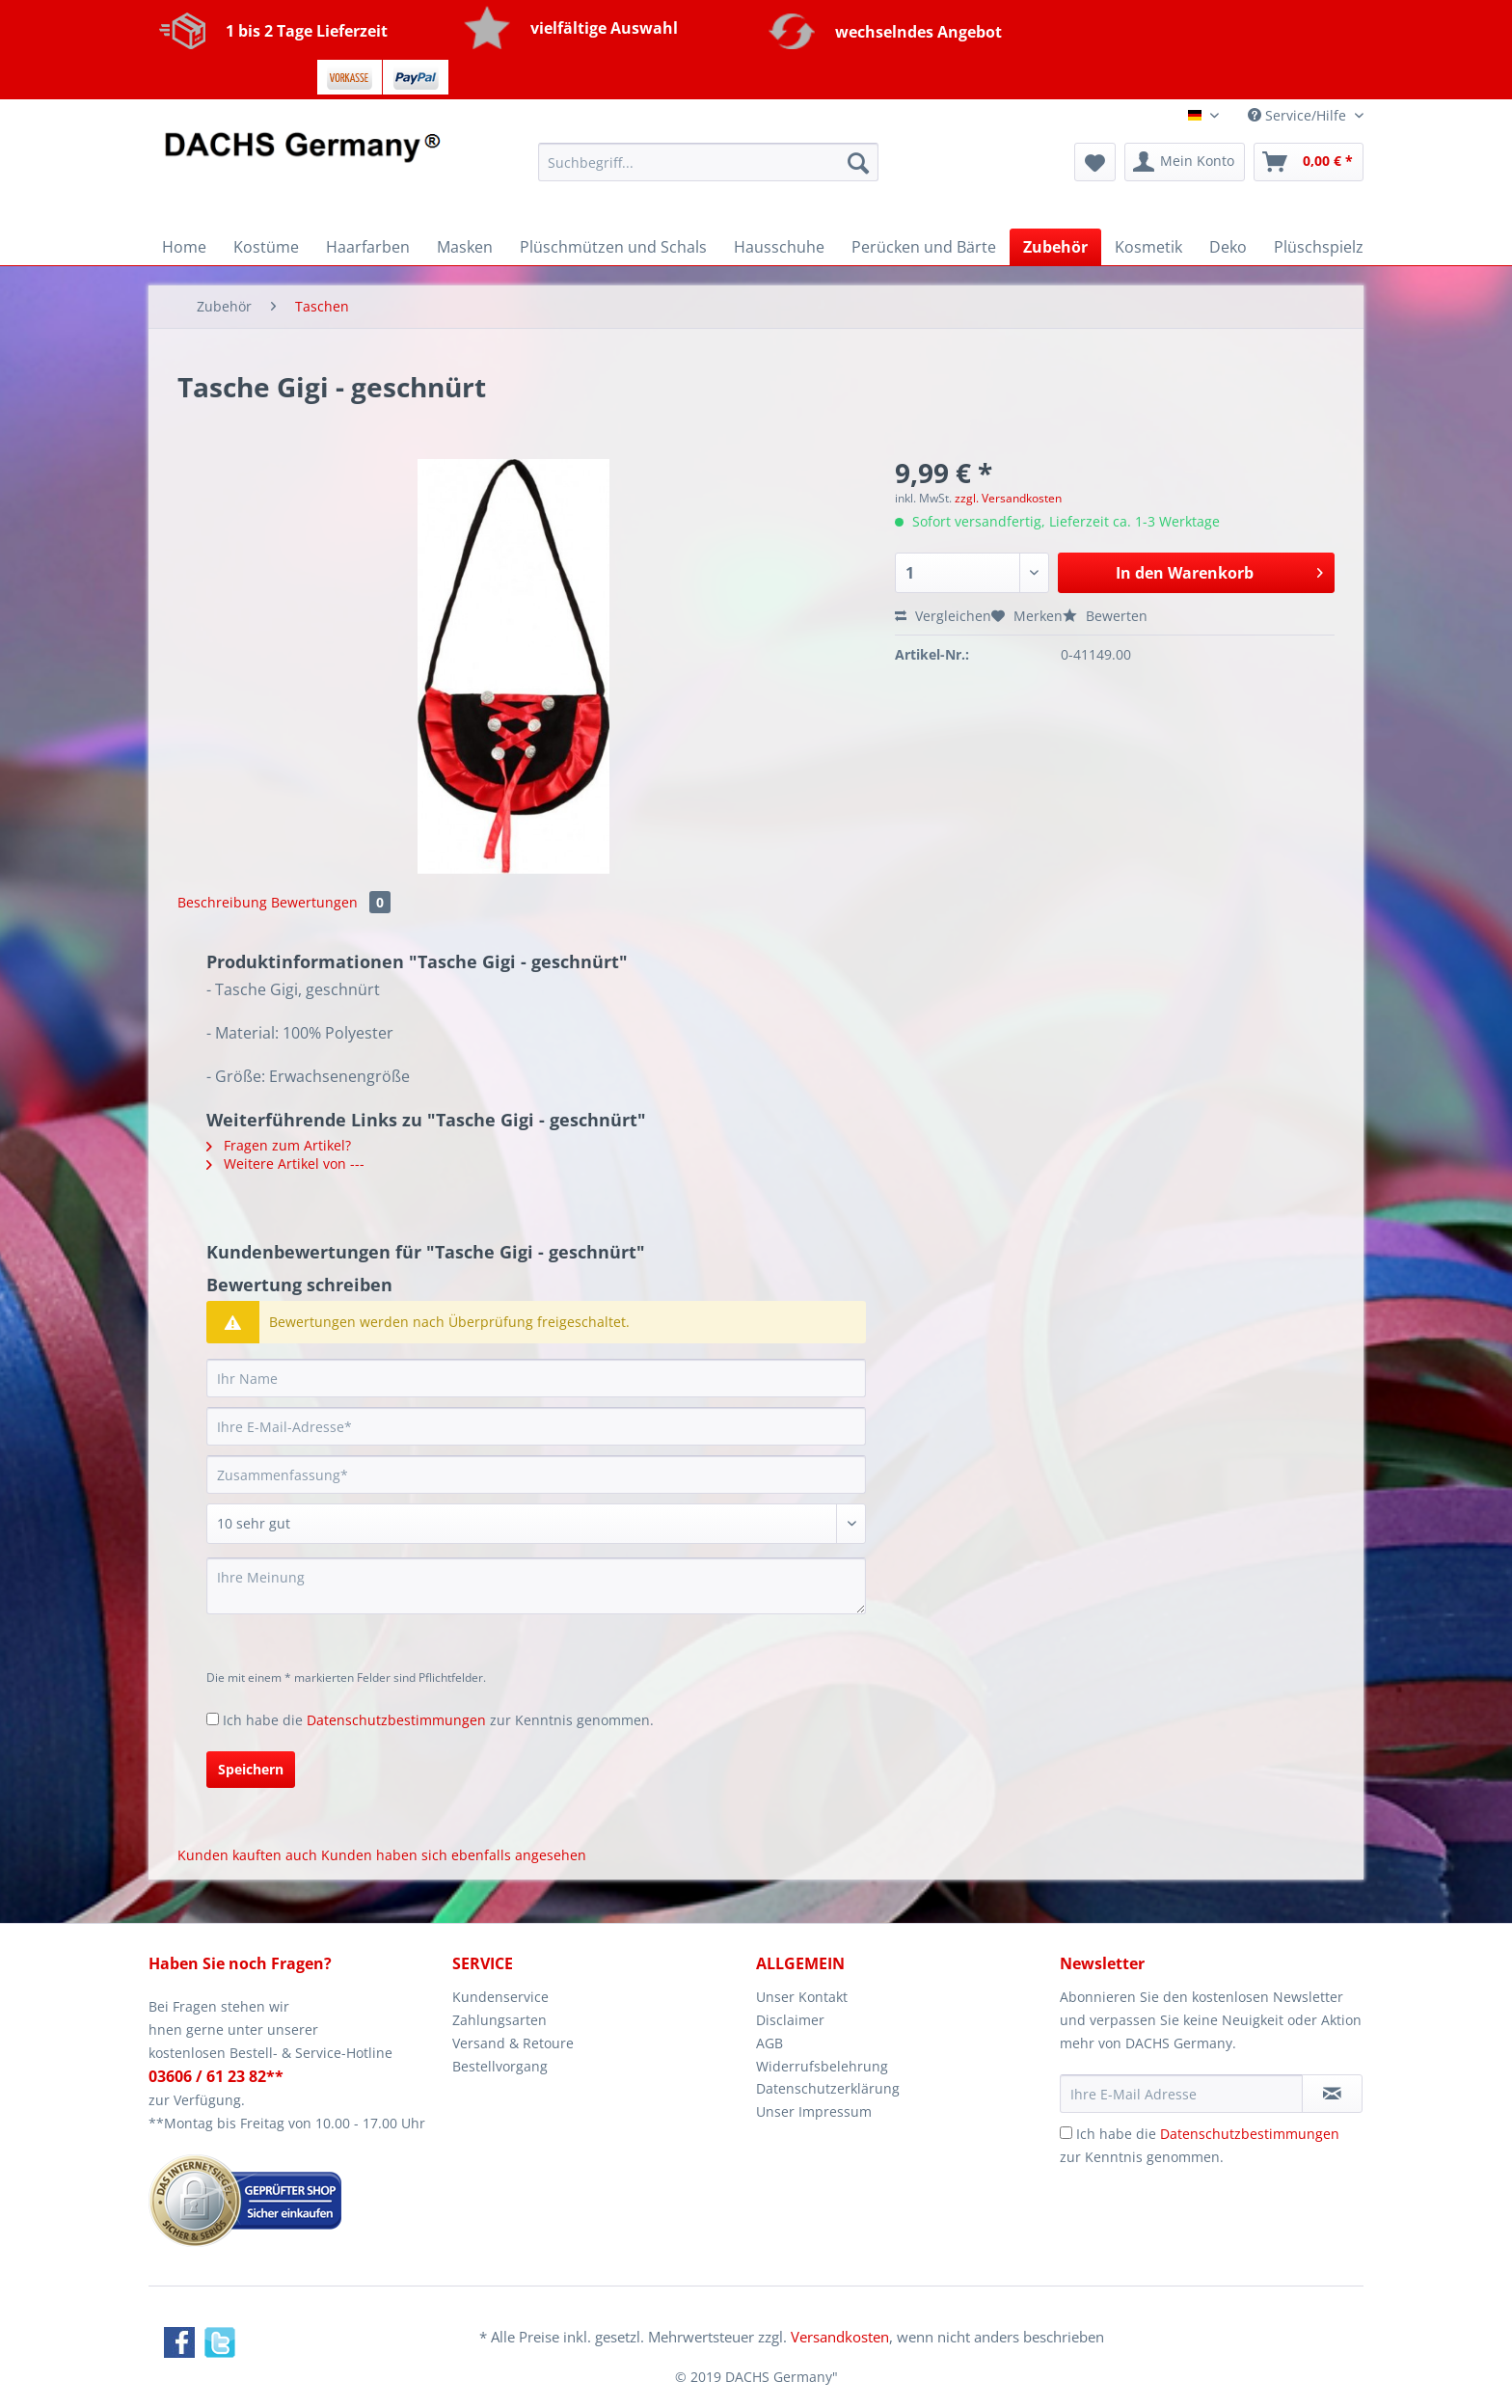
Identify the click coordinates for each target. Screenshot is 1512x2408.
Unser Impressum (814, 2111)
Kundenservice (500, 1997)
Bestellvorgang (500, 2066)
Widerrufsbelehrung (822, 2066)
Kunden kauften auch (247, 1855)
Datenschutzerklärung (828, 2088)
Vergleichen (943, 616)
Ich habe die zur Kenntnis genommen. (438, 1720)
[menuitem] (708, 171)
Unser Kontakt (802, 1997)
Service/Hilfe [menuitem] (1299, 115)
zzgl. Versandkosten (1008, 498)
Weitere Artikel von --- (285, 1163)
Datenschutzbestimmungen (396, 1720)
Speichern (251, 1769)
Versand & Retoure (513, 2043)
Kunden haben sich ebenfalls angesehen (453, 1855)
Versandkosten (840, 2336)
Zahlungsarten (499, 2020)
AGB (769, 2043)
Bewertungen (331, 902)
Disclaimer (790, 2020)
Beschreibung (222, 902)
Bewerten (1105, 616)
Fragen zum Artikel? (278, 1145)
